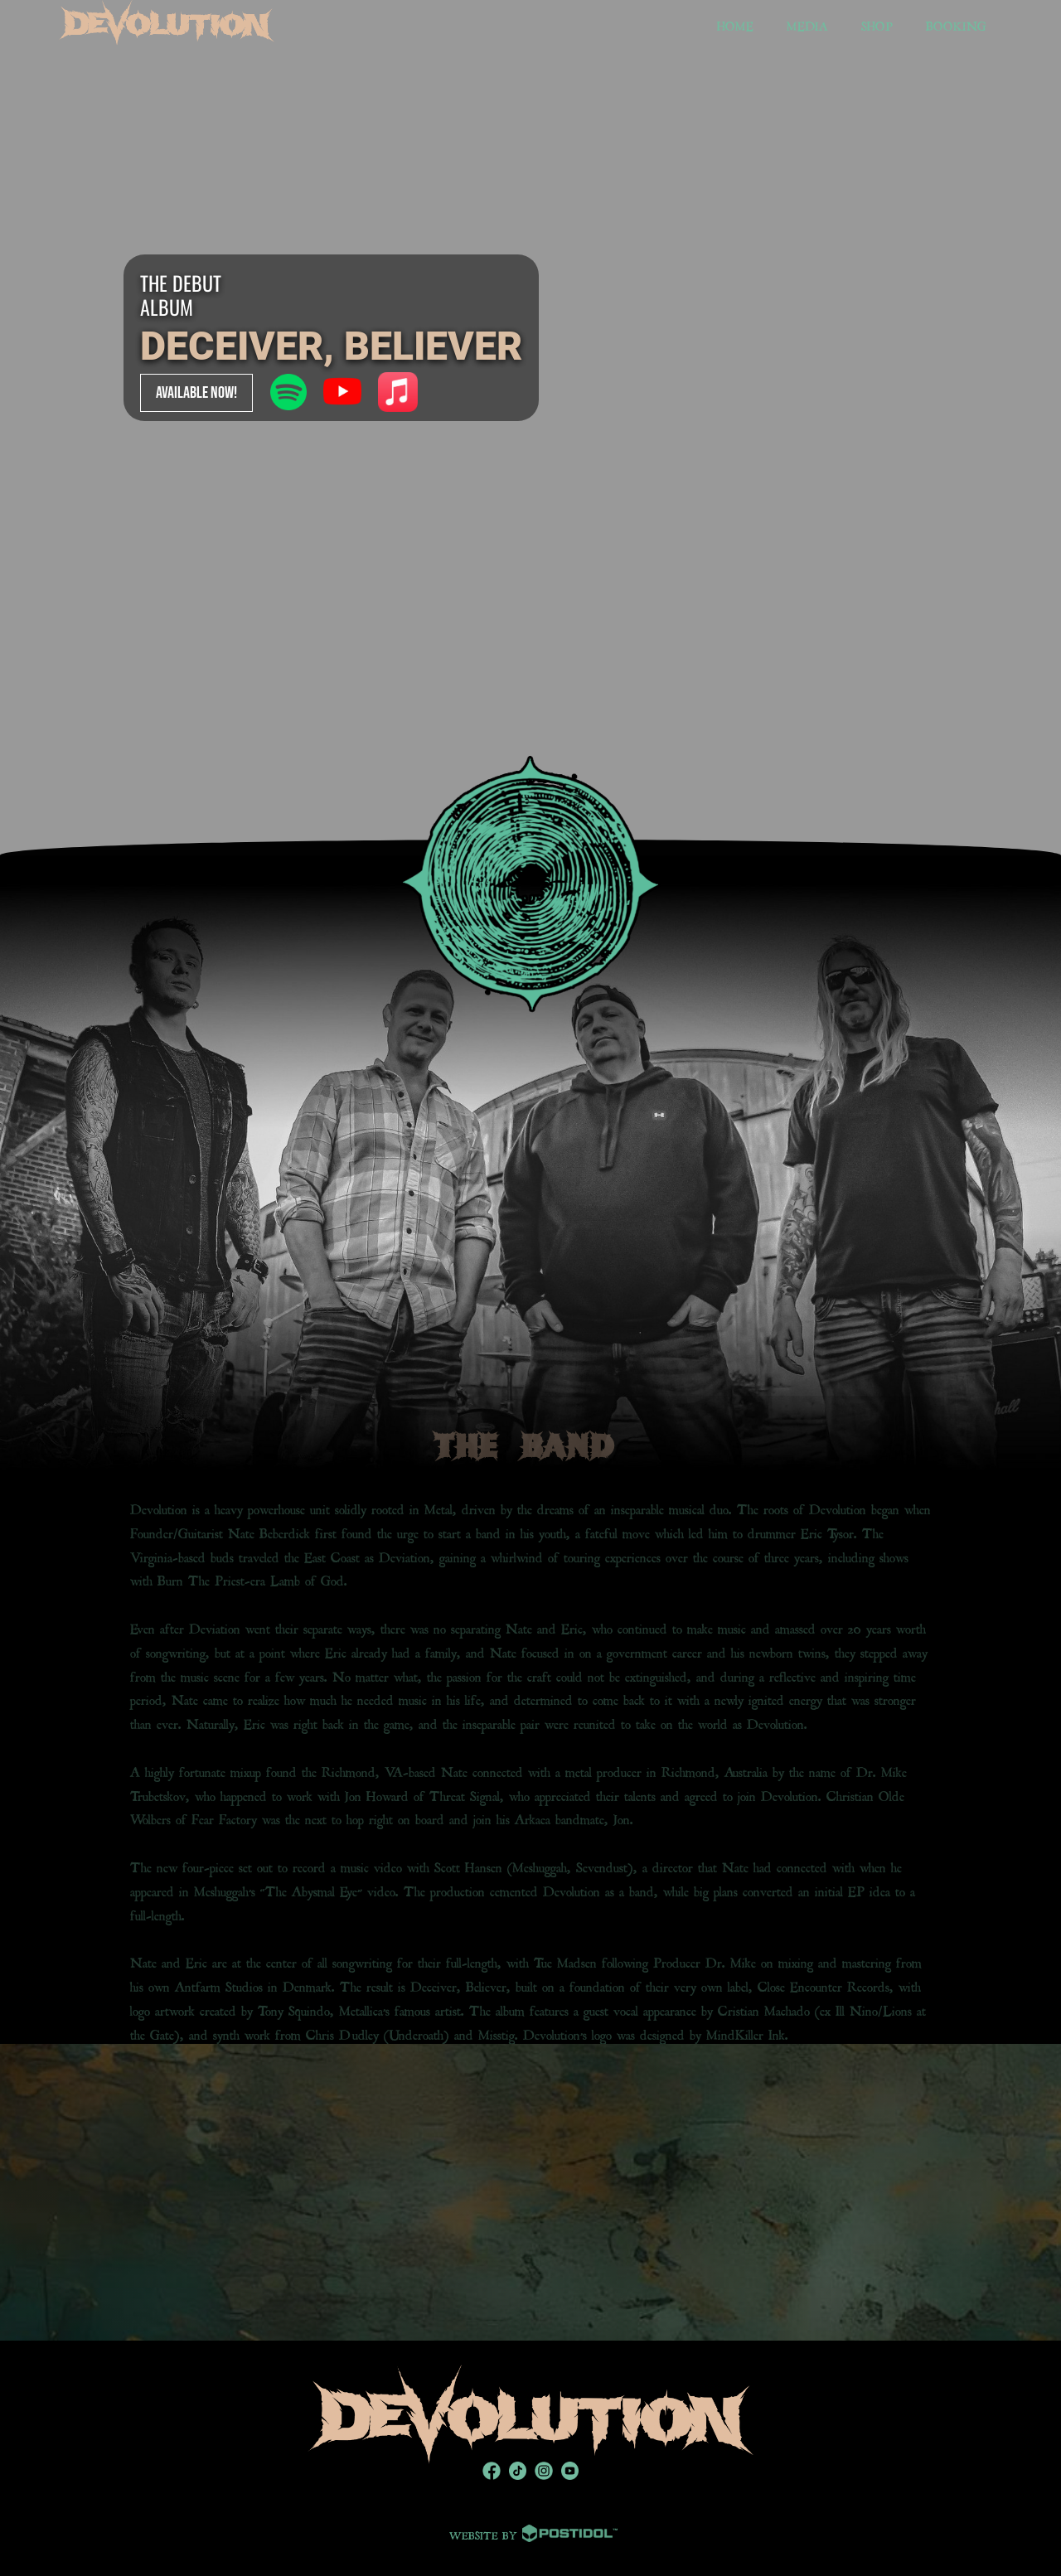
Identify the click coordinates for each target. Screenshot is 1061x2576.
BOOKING (956, 24)
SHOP (877, 24)
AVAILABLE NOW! (196, 393)
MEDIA (807, 24)
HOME (735, 24)
